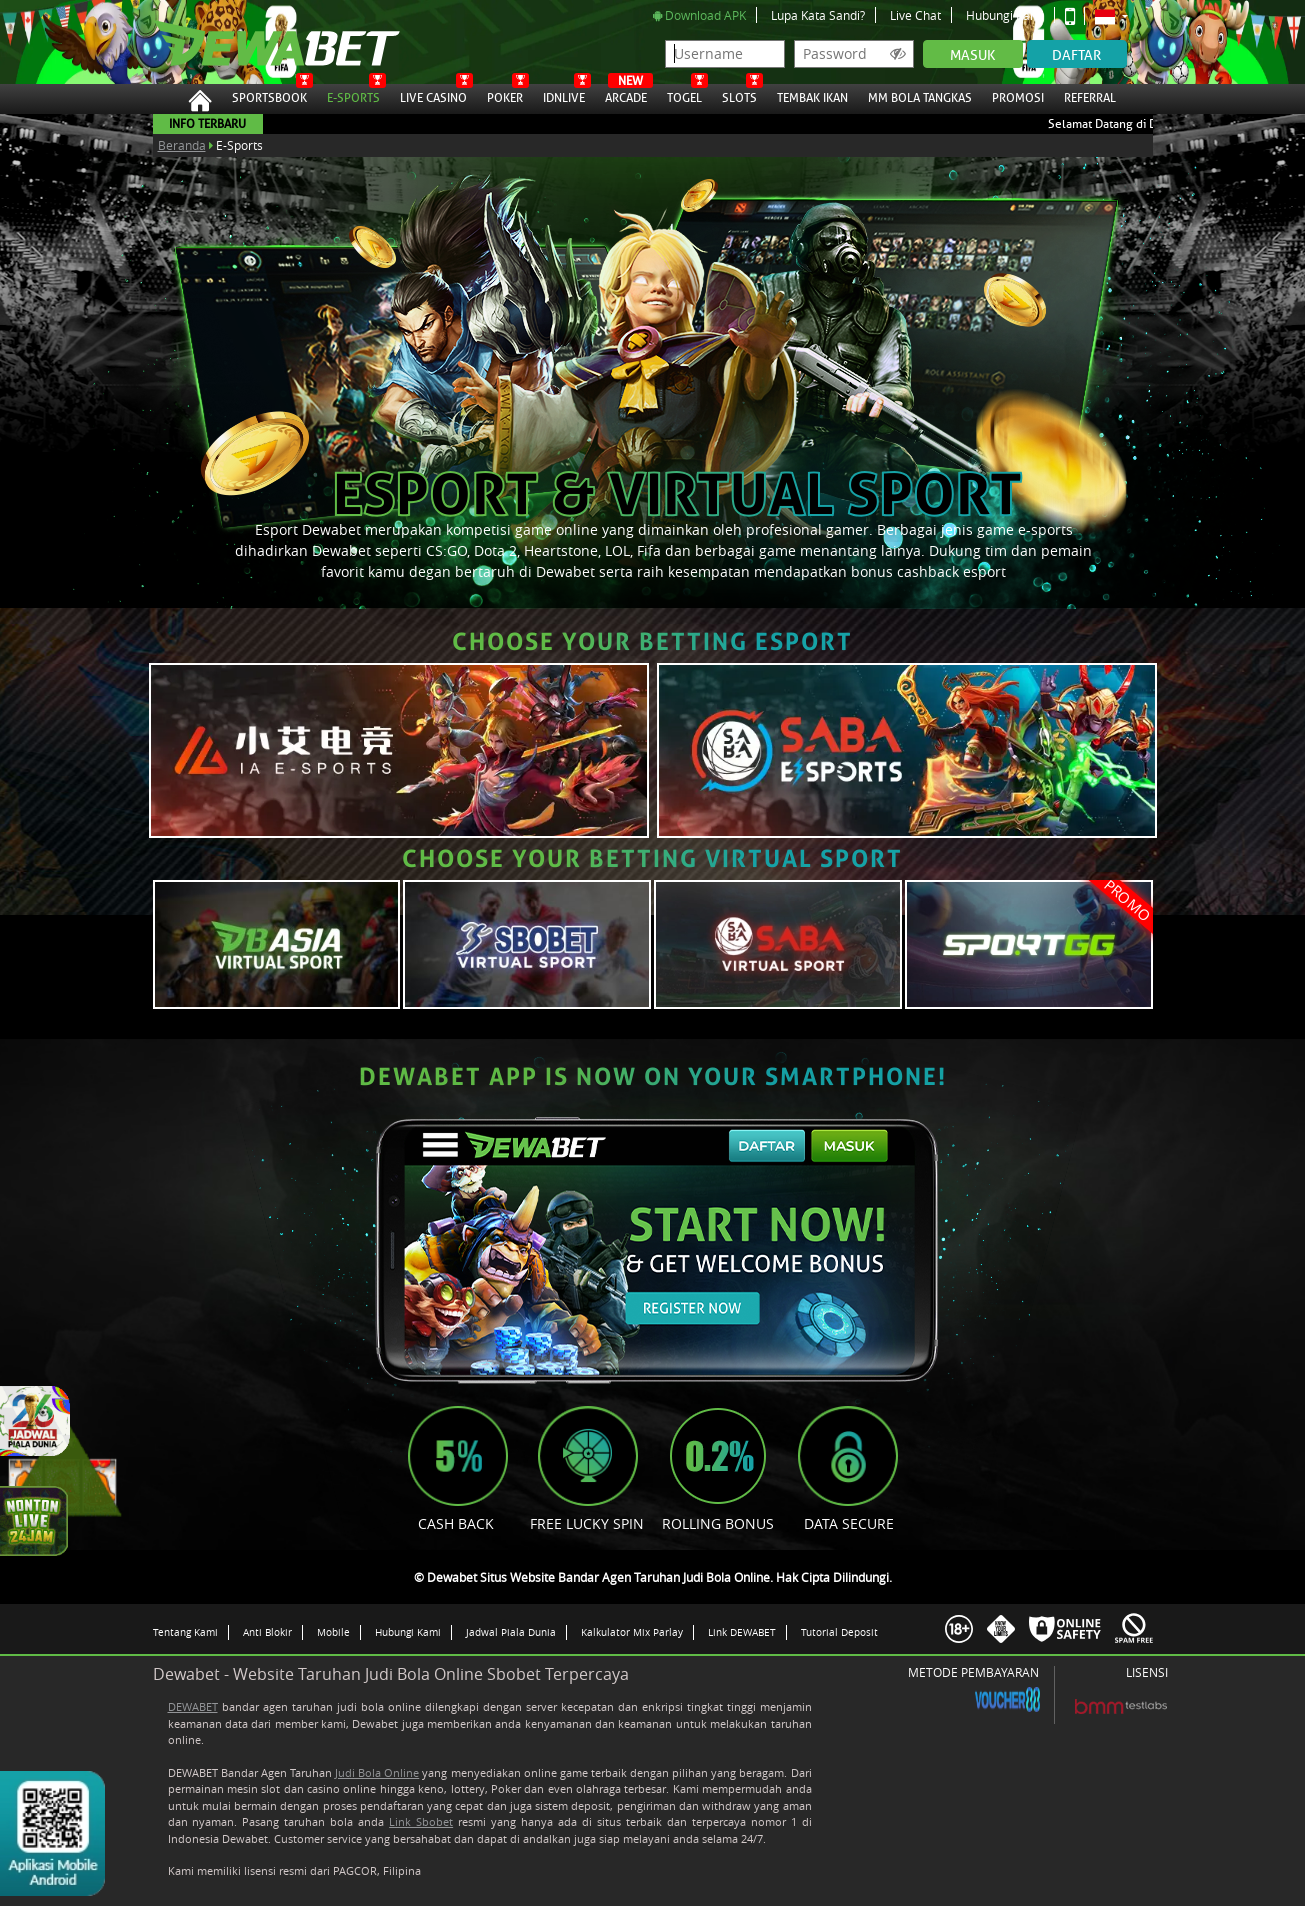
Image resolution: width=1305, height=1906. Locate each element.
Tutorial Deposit (839, 1632)
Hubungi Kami (1005, 15)
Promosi (1018, 95)
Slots (739, 95)
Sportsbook (269, 95)
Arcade (626, 95)
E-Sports (353, 95)
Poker (505, 95)
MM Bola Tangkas (920, 95)
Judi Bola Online (377, 1772)
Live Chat (915, 15)
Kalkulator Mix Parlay (632, 1632)
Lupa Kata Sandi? (818, 15)
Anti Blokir (267, 1632)
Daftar (1076, 55)
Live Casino (433, 95)
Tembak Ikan (812, 95)
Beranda (182, 145)
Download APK (699, 15)
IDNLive (564, 95)
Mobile (333, 1632)
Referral (1090, 98)
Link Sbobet (421, 1821)
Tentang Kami (185, 1632)
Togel (684, 95)
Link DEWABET (742, 1632)
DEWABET (193, 1706)
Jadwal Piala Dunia (511, 1632)
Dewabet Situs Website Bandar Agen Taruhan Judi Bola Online (256, 42)
